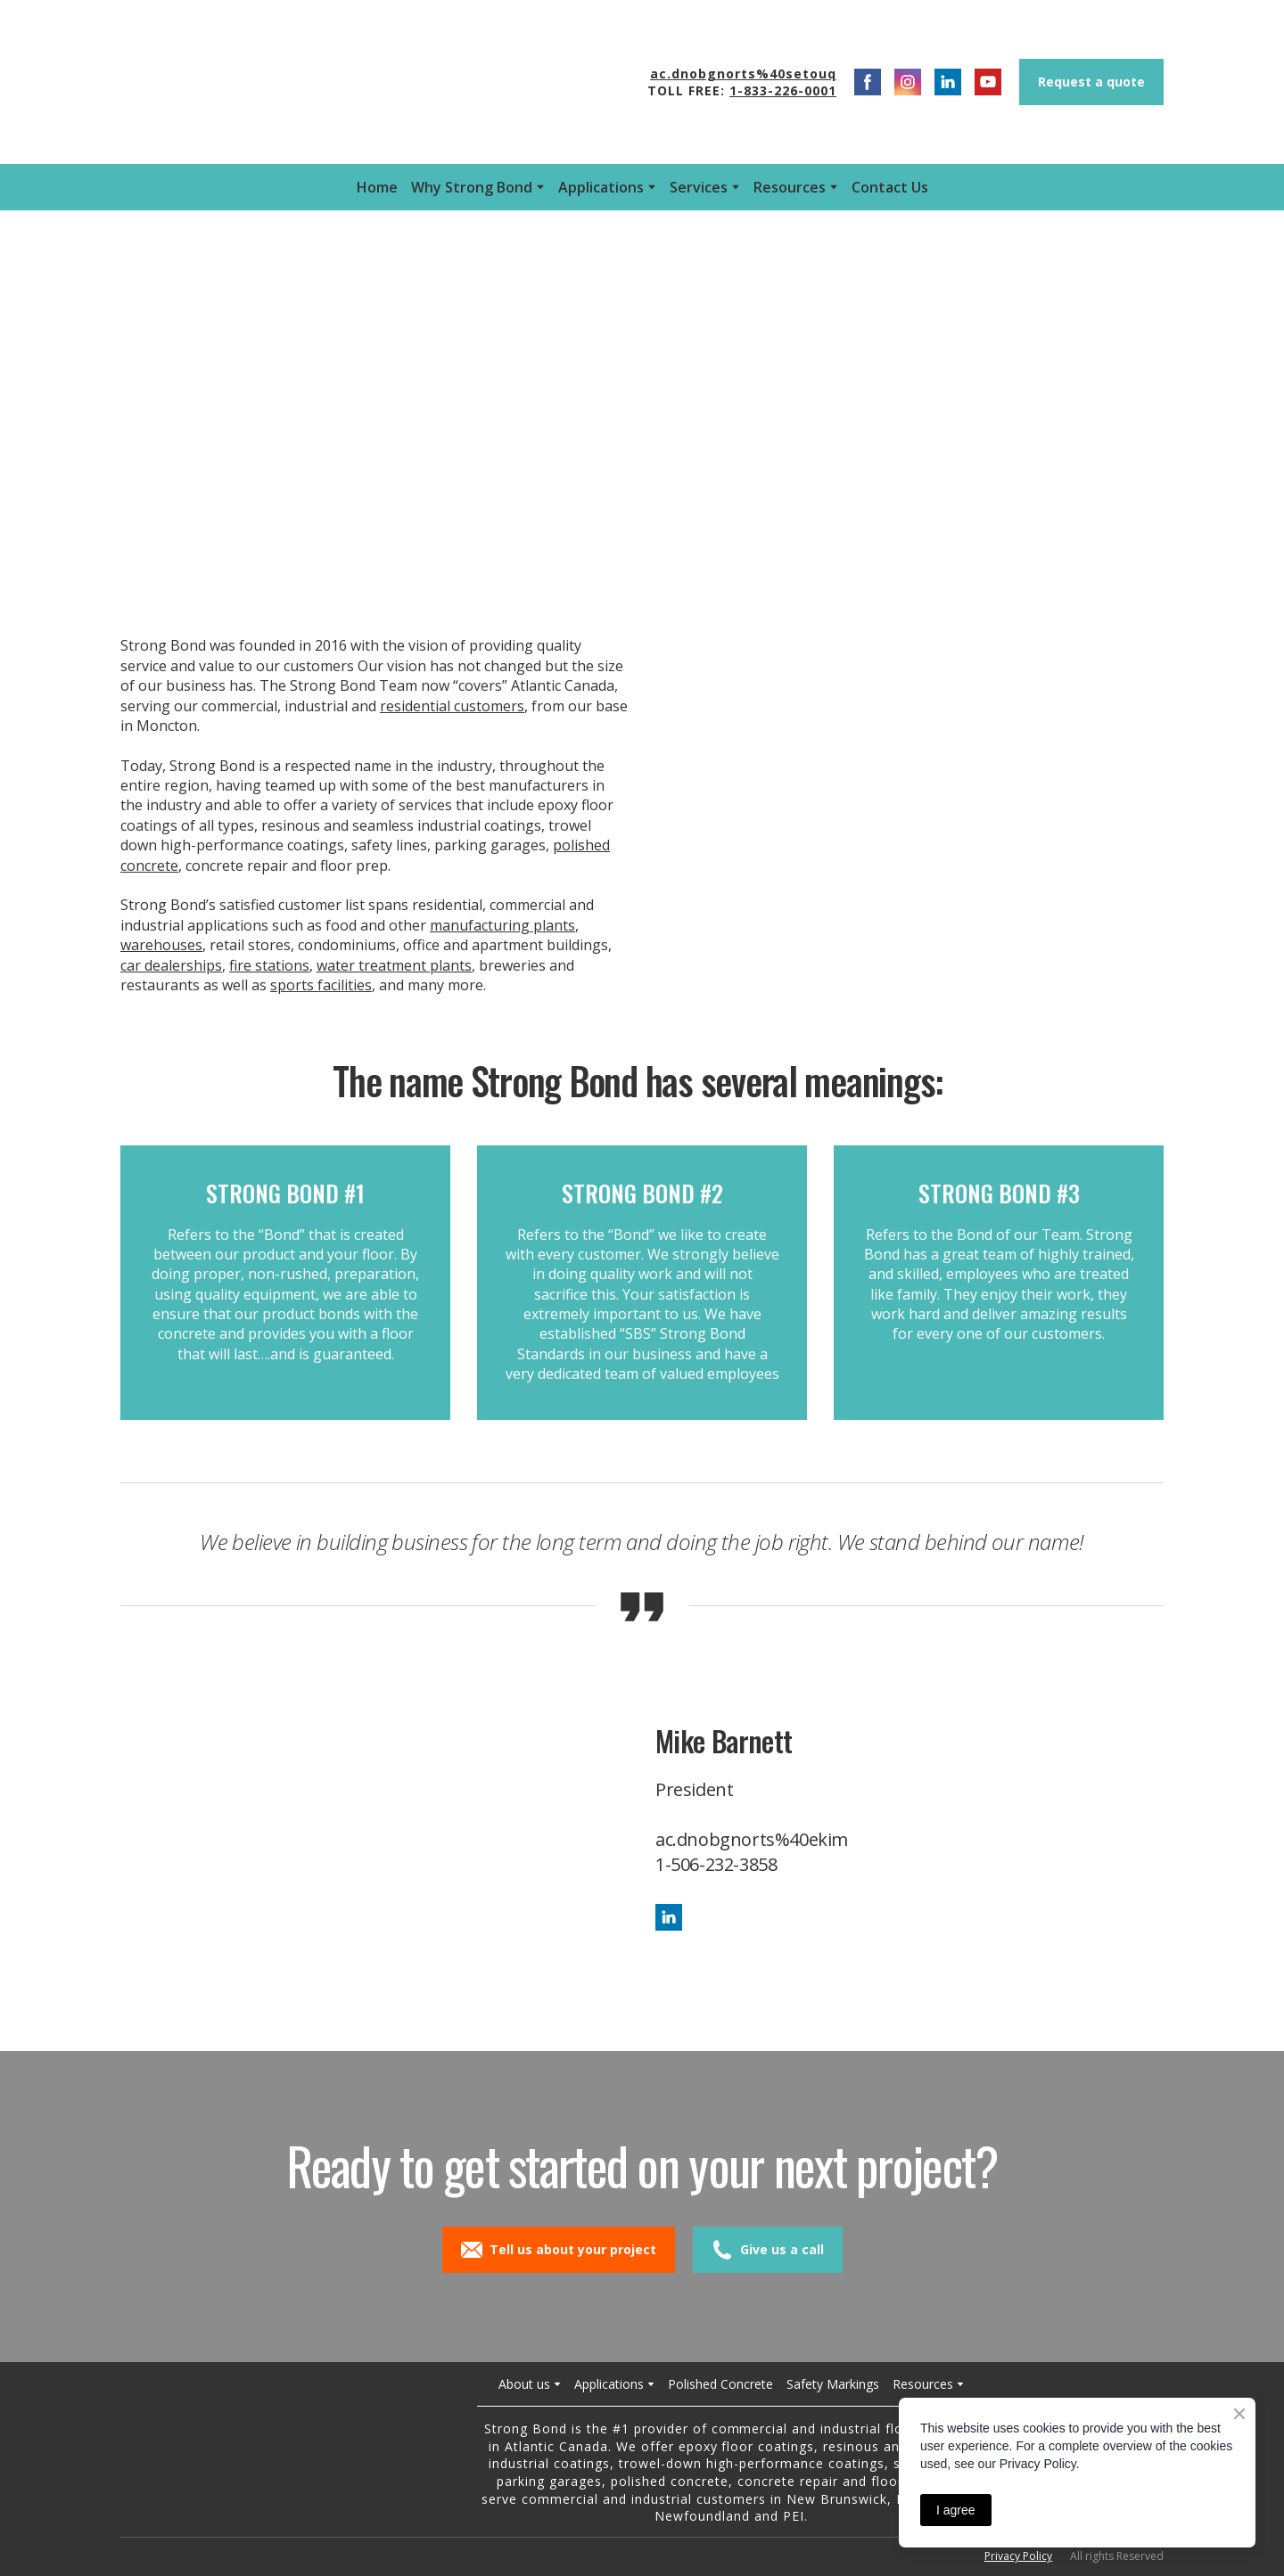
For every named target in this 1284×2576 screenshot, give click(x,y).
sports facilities (321, 985)
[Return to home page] (280, 2451)
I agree (955, 2510)
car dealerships (171, 965)
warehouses (161, 945)
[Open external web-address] (304, 82)
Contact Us (890, 187)
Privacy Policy (1018, 2556)
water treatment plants (394, 965)
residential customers (452, 706)
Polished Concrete (720, 2383)
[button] (867, 82)
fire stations (269, 965)
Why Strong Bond (471, 187)
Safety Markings (832, 2383)
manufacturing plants (502, 925)
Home (377, 187)
